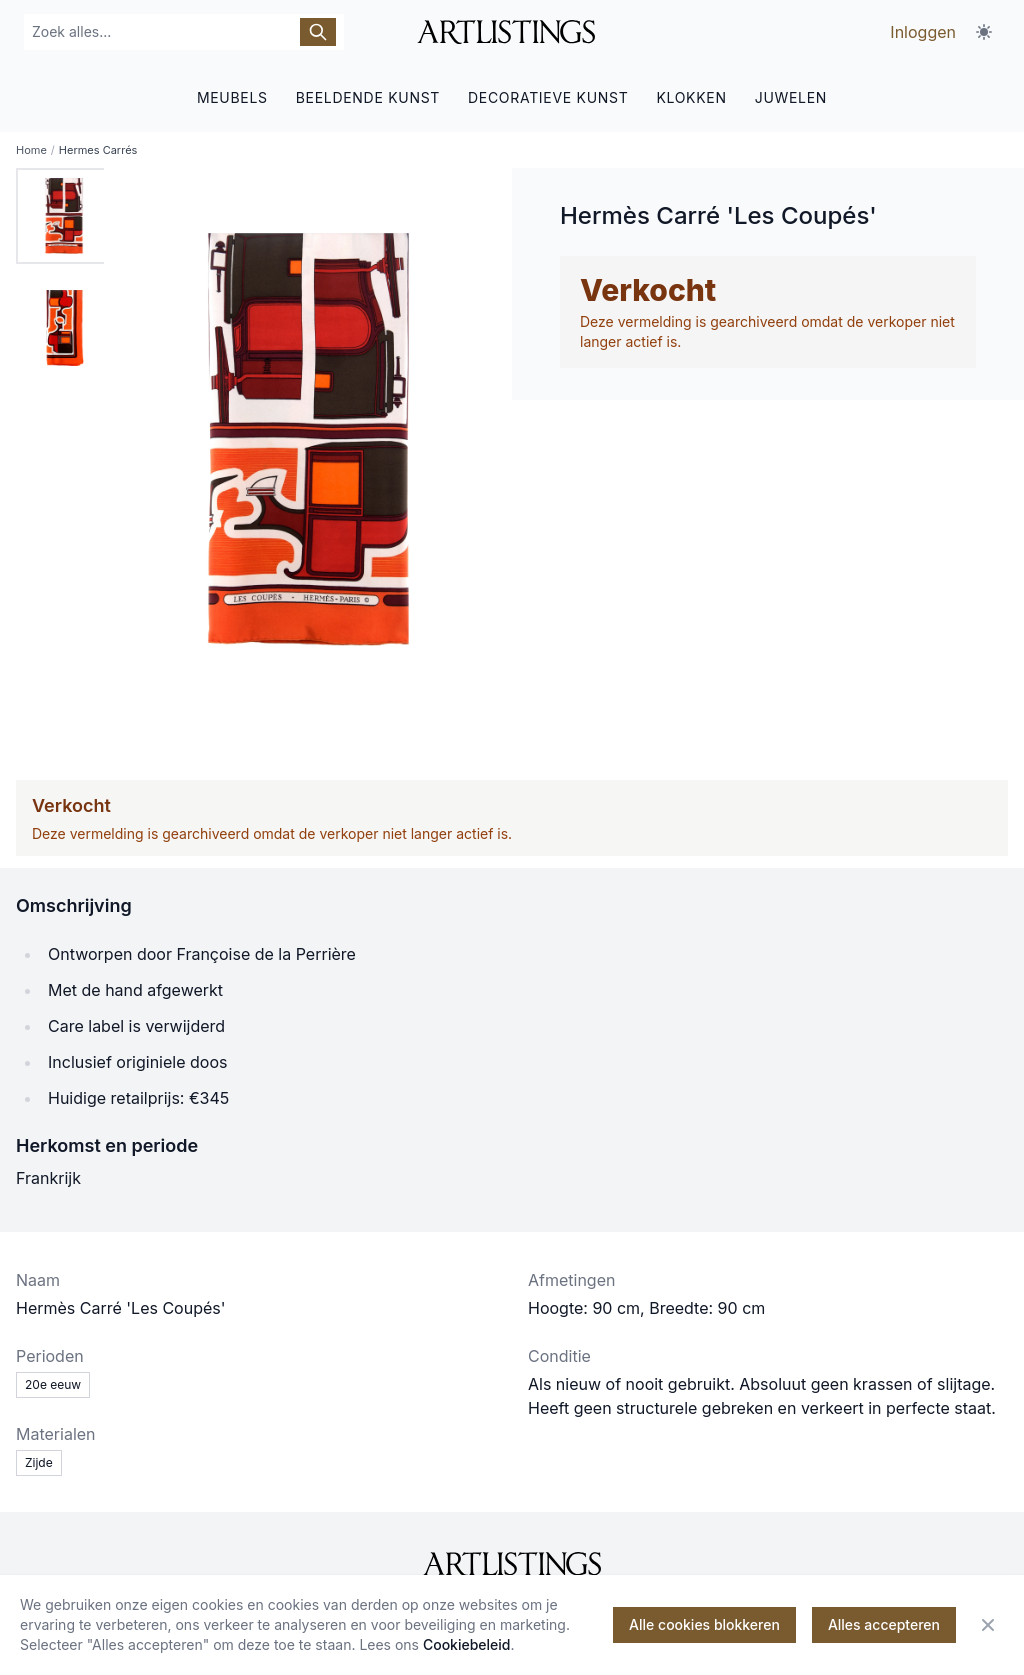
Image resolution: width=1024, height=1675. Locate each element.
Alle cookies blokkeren (704, 1624)
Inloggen (923, 32)
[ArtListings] (512, 1564)
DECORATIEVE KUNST (548, 97)
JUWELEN (791, 97)
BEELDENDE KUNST (368, 97)
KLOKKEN (691, 97)
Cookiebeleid (467, 1644)
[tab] (64, 216)
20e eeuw (53, 1384)
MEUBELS (232, 97)
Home (31, 150)
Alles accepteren (884, 1624)
